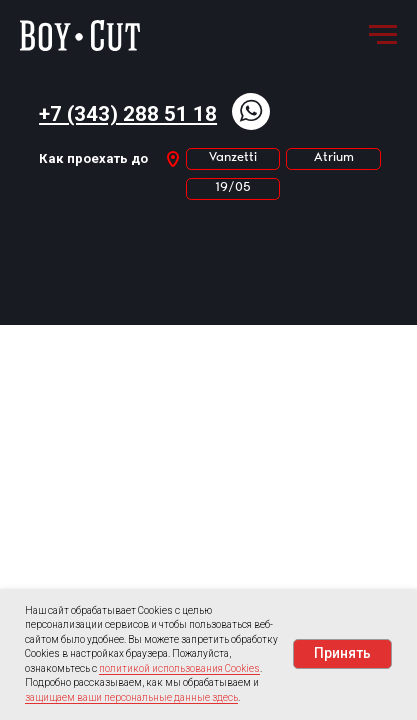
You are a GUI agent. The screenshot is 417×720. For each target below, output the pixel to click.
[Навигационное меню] (383, 35)
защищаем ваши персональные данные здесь (131, 697)
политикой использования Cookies (179, 668)
